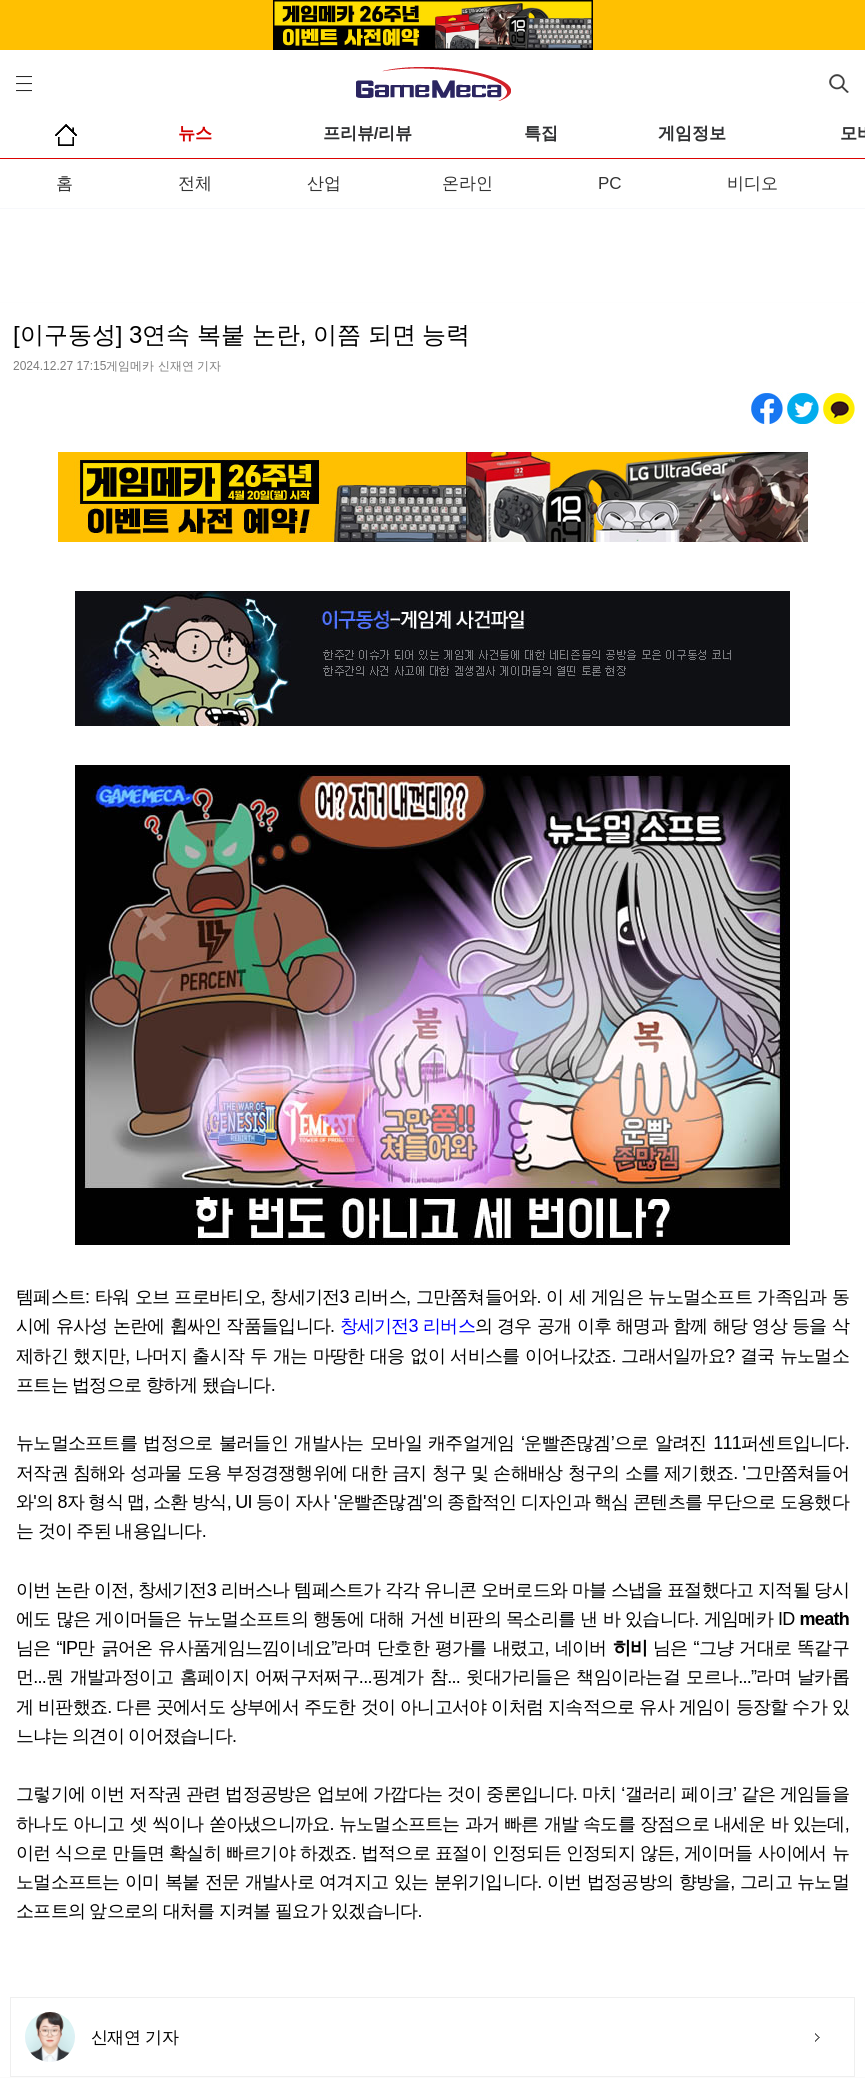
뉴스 (195, 133)
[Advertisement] (432, 249)
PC (610, 183)
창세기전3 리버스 (407, 1326)
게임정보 (692, 133)
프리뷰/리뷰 (368, 133)
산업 (324, 183)
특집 (541, 133)
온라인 (467, 183)
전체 (195, 183)
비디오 (752, 183)
